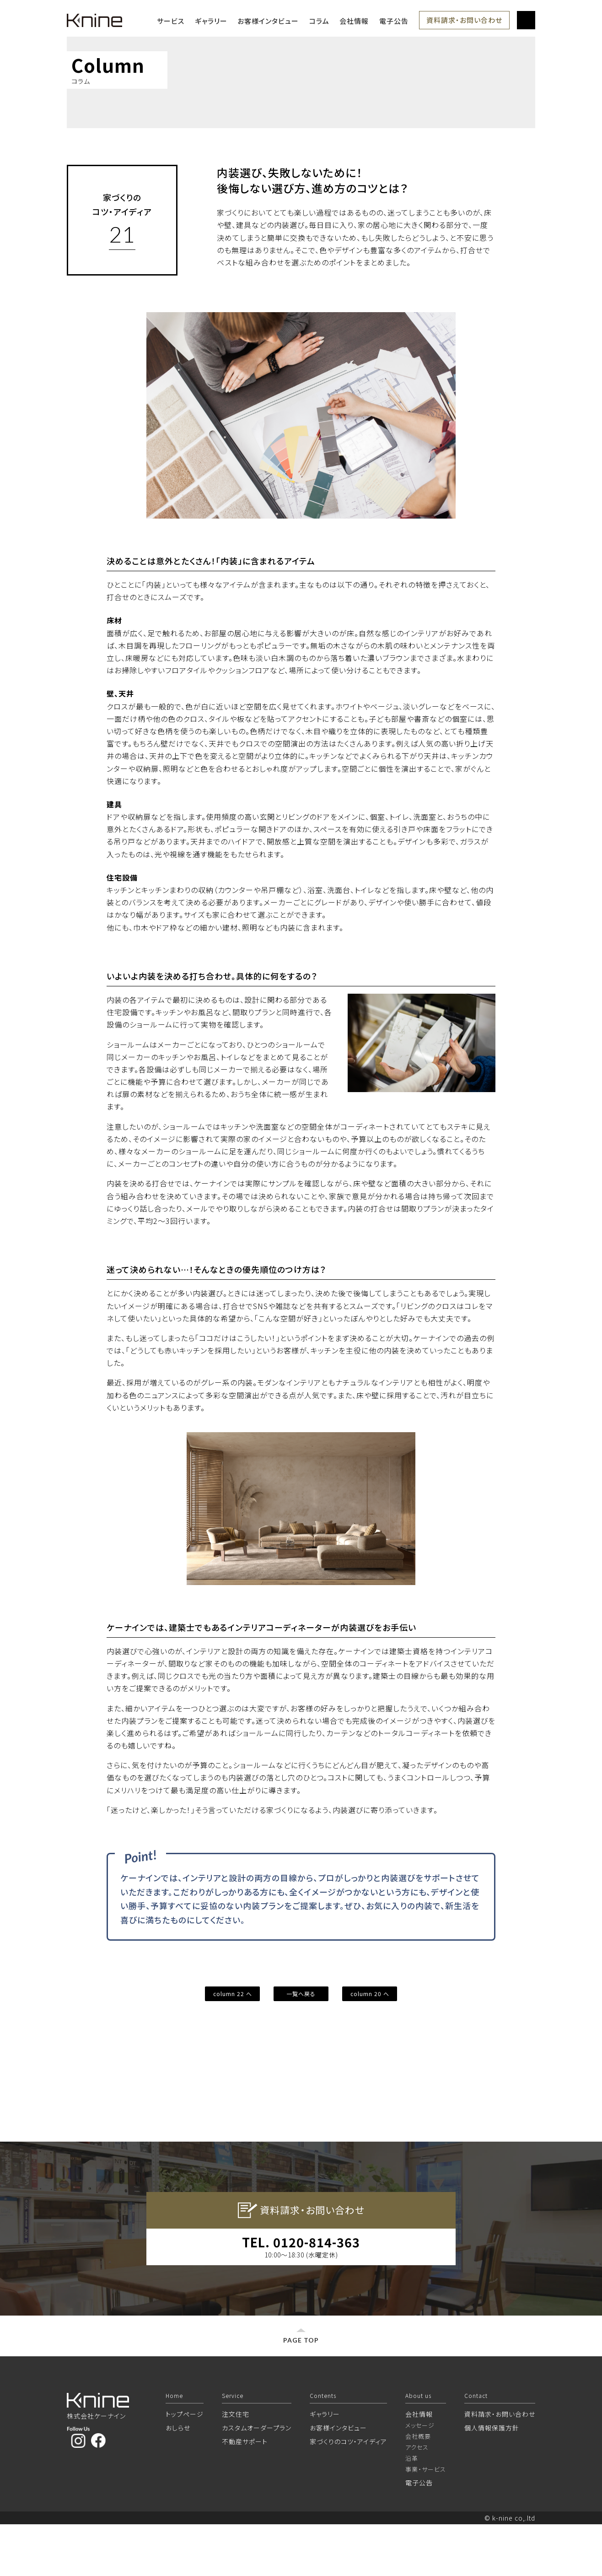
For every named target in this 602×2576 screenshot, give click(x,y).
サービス (170, 21)
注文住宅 (235, 2465)
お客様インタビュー (268, 21)
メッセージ (420, 2477)
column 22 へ (232, 1993)
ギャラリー (211, 21)
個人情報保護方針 (491, 2479)
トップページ (185, 2465)
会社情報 (354, 21)
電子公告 (393, 21)
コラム (319, 21)
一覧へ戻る (301, 1993)
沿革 (411, 2510)
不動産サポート (245, 2493)
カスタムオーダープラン (256, 2479)
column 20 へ (369, 1993)
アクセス (417, 2499)
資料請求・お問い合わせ (464, 20)
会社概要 (418, 2488)
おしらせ (178, 2479)
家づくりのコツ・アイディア (348, 2493)
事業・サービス (425, 2520)
